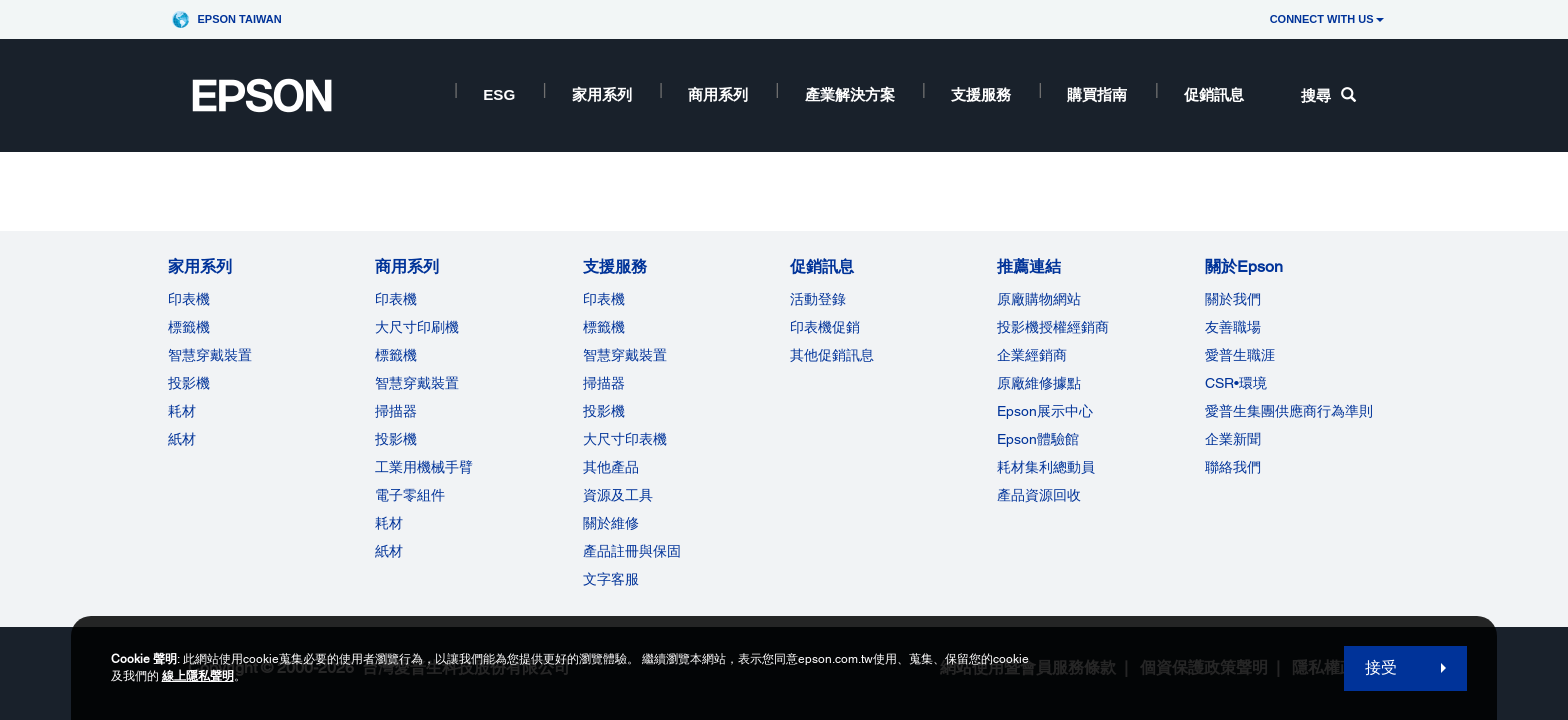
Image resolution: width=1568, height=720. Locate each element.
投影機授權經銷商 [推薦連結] (1053, 327)
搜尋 (1328, 95)
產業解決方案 (850, 94)
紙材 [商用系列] (389, 551)
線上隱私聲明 (198, 676)
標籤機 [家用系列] (189, 327)
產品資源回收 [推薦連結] (1039, 495)
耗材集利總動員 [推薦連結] (1046, 467)
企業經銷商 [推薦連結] (1032, 355)
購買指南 (1097, 94)
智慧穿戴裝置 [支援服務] (625, 355)
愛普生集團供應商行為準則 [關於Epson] (1289, 411)
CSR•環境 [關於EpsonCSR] (1236, 383)
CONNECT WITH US (1327, 19)
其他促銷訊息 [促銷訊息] (832, 355)
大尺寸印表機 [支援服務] (625, 439)
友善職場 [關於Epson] (1233, 327)
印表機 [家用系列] (189, 299)
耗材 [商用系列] (389, 523)
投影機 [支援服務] (604, 411)
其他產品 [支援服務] (611, 467)
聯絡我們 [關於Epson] (1233, 467)
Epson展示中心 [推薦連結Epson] (1045, 411)
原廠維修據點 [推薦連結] (1039, 383)
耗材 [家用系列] (182, 411)
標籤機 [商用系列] (396, 355)
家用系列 (602, 94)
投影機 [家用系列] (189, 383)
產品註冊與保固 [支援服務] (632, 551)
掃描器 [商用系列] (396, 411)
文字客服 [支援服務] (611, 579)
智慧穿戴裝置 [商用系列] (417, 383)
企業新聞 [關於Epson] (1233, 439)
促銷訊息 (1214, 94)
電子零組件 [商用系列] (410, 495)
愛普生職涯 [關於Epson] (1240, 355)
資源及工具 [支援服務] (618, 495)
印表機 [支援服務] (604, 299)
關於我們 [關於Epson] (1233, 299)
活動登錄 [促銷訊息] (818, 299)
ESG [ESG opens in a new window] (499, 94)
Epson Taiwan (239, 19)
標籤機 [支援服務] (604, 327)
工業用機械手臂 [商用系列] (424, 467)
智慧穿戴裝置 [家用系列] (210, 355)
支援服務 (981, 94)
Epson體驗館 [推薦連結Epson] (1038, 439)
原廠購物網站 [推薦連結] (1039, 299)
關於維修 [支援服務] (611, 523)
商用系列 (718, 94)
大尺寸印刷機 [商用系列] (417, 327)
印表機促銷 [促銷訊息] (825, 327)
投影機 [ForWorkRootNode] (396, 439)
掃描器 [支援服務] (604, 383)
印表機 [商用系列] (396, 299)
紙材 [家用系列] (182, 439)
